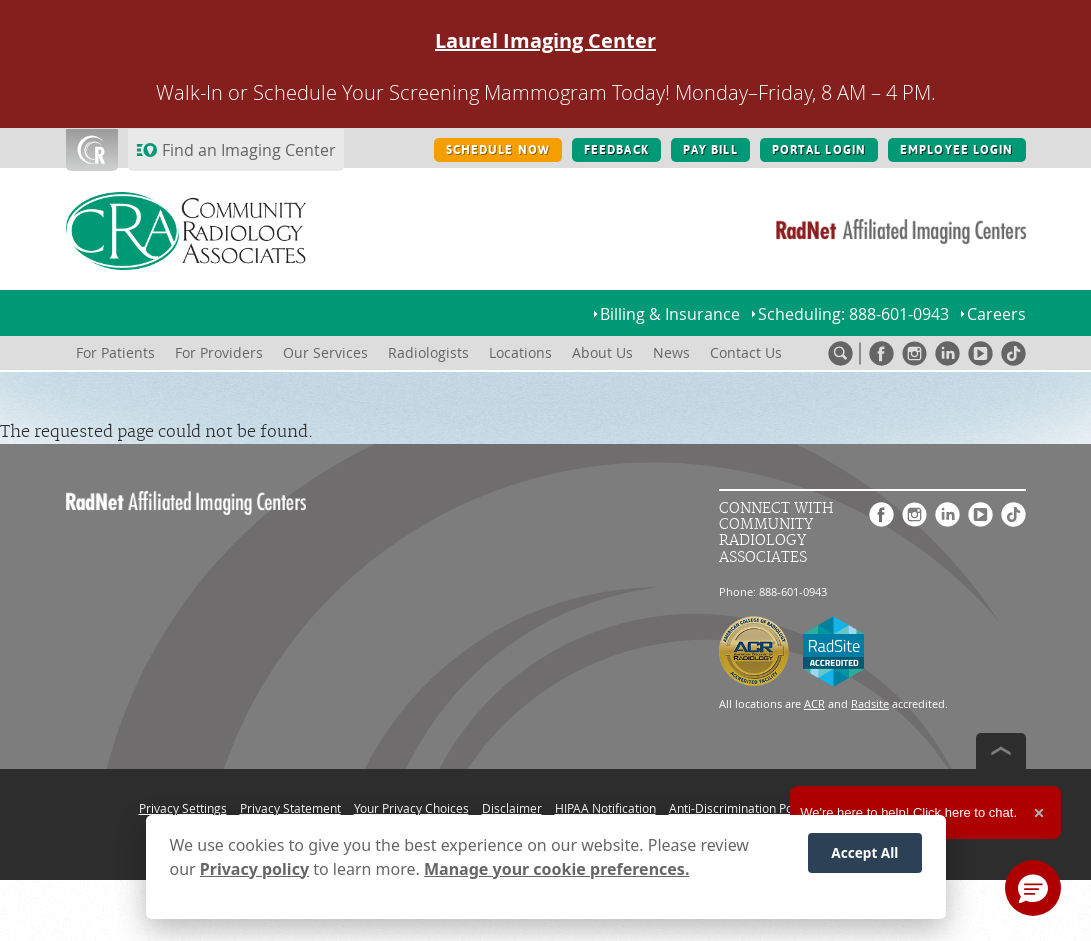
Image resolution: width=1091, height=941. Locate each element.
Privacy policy (254, 869)
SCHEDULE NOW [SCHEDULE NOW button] (498, 150)
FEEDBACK (616, 150)
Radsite (870, 703)
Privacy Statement (290, 808)
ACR (814, 703)
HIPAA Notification (605, 808)
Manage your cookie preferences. (556, 869)
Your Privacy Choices (411, 808)
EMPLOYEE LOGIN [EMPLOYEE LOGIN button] (957, 150)
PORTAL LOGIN (819, 150)
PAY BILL (710, 150)
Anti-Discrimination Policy (740, 808)
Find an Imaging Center (249, 150)
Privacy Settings (183, 808)
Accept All (864, 852)
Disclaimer (512, 808)
